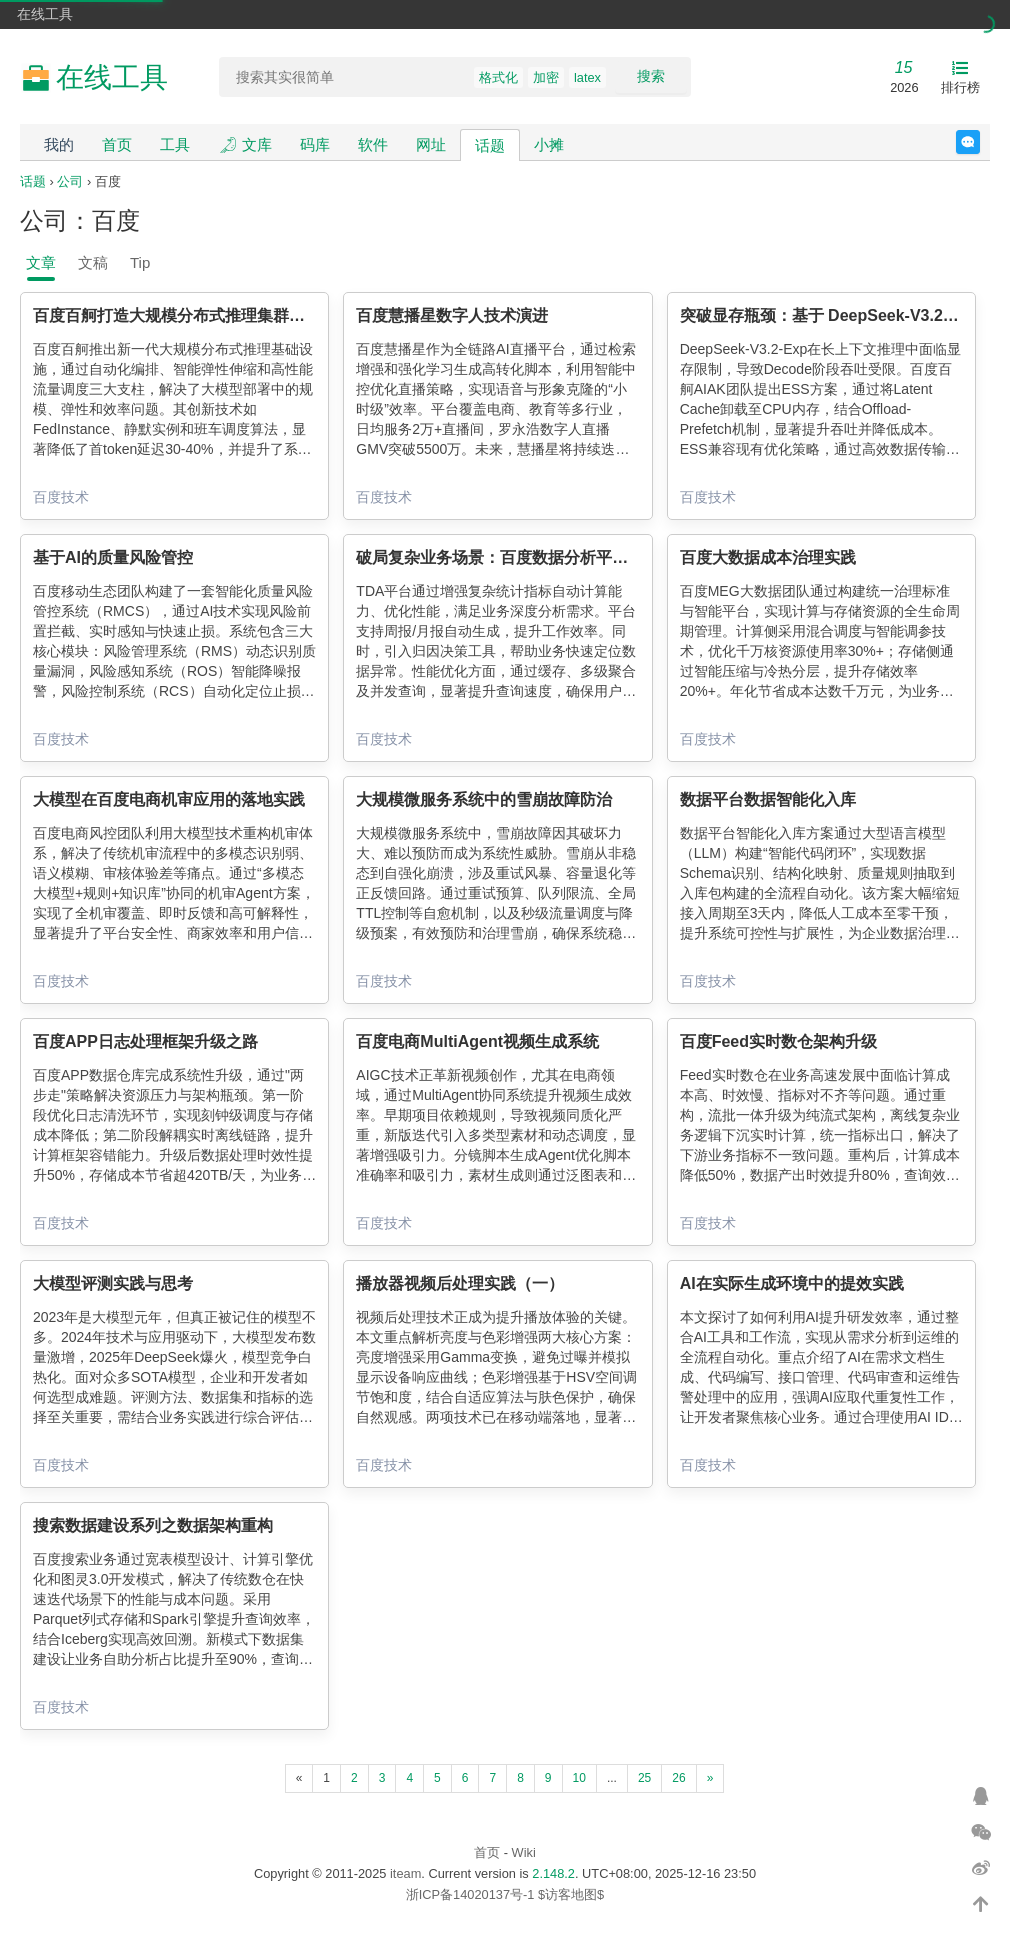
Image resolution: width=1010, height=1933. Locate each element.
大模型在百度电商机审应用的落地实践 (169, 799)
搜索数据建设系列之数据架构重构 (153, 1525)
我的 (59, 144)
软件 (373, 144)
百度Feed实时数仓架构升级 (778, 1041)
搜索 (651, 76)
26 (678, 1778)
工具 (175, 144)
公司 (70, 181)
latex (587, 77)
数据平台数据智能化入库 (768, 799)
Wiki (524, 1852)
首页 (117, 144)
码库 (315, 144)
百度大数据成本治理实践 (768, 557)
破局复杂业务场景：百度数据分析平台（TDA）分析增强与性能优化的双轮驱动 (636, 557)
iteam (405, 1873)
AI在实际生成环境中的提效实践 (792, 1283)
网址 (431, 144)
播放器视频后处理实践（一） (460, 1283)
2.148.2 (553, 1873)
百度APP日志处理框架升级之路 (145, 1041)
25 (644, 1778)
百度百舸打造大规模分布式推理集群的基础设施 (201, 315)
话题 (490, 145)
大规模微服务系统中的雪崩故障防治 (484, 799)
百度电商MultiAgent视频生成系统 (477, 1041)
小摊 (549, 144)
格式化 (498, 77)
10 (579, 1778)
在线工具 (45, 14)
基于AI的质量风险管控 (113, 557)
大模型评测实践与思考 (113, 1283)
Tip (140, 262)
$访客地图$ (571, 1894)
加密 (546, 77)
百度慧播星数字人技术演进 (452, 315)
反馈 (979, 142)
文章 (41, 262)
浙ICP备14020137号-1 (470, 1894)
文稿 (93, 262)
